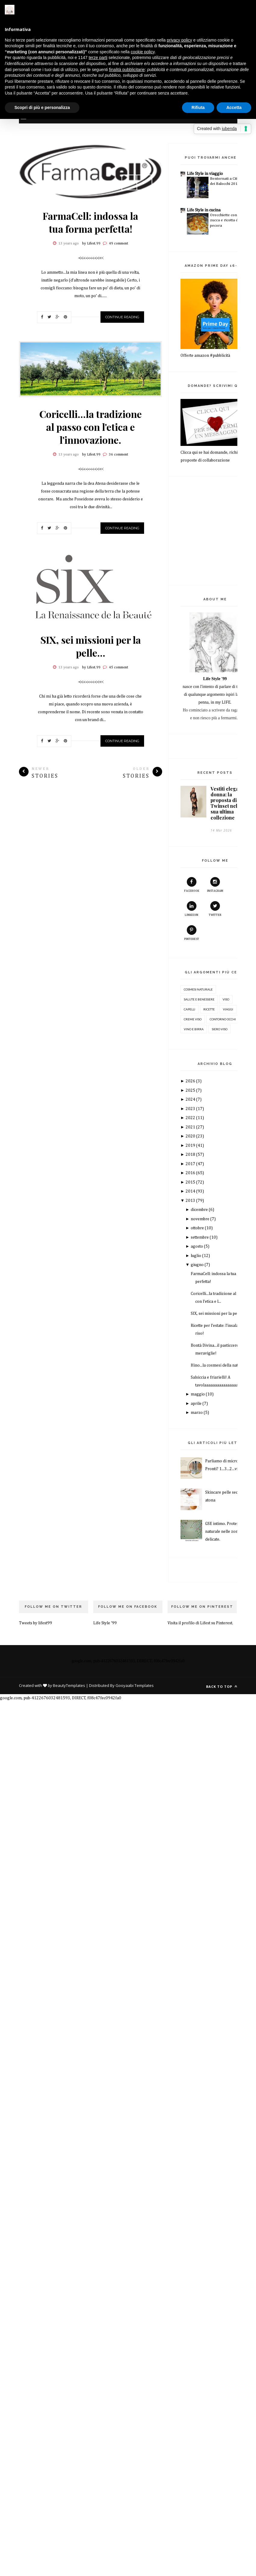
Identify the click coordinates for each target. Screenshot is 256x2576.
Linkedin (191, 908)
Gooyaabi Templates (135, 1685)
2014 (191, 1191)
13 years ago (68, 243)
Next (144, 182)
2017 (191, 1164)
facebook (191, 884)
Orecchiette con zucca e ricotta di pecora (224, 220)
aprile (196, 1404)
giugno (198, 1265)
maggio (198, 1394)
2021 (191, 1127)
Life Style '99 (105, 1623)
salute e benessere (199, 999)
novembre (200, 1219)
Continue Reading (122, 317)
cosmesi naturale (198, 989)
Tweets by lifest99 (35, 1623)
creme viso (193, 1019)
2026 (191, 1081)
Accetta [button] (234, 107)
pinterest (191, 933)
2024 (191, 1099)
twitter (215, 908)
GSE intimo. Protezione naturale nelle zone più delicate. (226, 1532)
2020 (191, 1136)
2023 (191, 1109)
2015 (191, 1182)
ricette (209, 1009)
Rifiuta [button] (198, 107)
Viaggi (228, 1009)
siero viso (219, 1029)
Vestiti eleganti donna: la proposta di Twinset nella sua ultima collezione (228, 803)
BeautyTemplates (69, 1685)
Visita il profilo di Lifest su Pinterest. (200, 1623)
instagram (215, 884)
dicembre (200, 1210)
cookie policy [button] (143, 51)
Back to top (221, 1686)
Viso (226, 999)
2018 (191, 1155)
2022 (191, 1118)
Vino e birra (194, 1029)
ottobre (198, 1228)
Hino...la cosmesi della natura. (218, 1365)
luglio (196, 1256)
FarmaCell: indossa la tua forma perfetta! (90, 222)
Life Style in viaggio (205, 174)
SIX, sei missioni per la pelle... (90, 646)
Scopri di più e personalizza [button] (42, 107)
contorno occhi (223, 1019)
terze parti (98, 57)
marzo (197, 1413)
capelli (189, 1009)
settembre (200, 1237)
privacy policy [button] (179, 40)
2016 (191, 1173)
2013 (191, 1201)
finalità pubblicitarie (127, 69)
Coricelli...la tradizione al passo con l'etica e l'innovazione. (90, 426)
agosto (197, 1246)
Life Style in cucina (204, 210)
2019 (191, 1145)
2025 (191, 1090)
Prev (129, 182)
